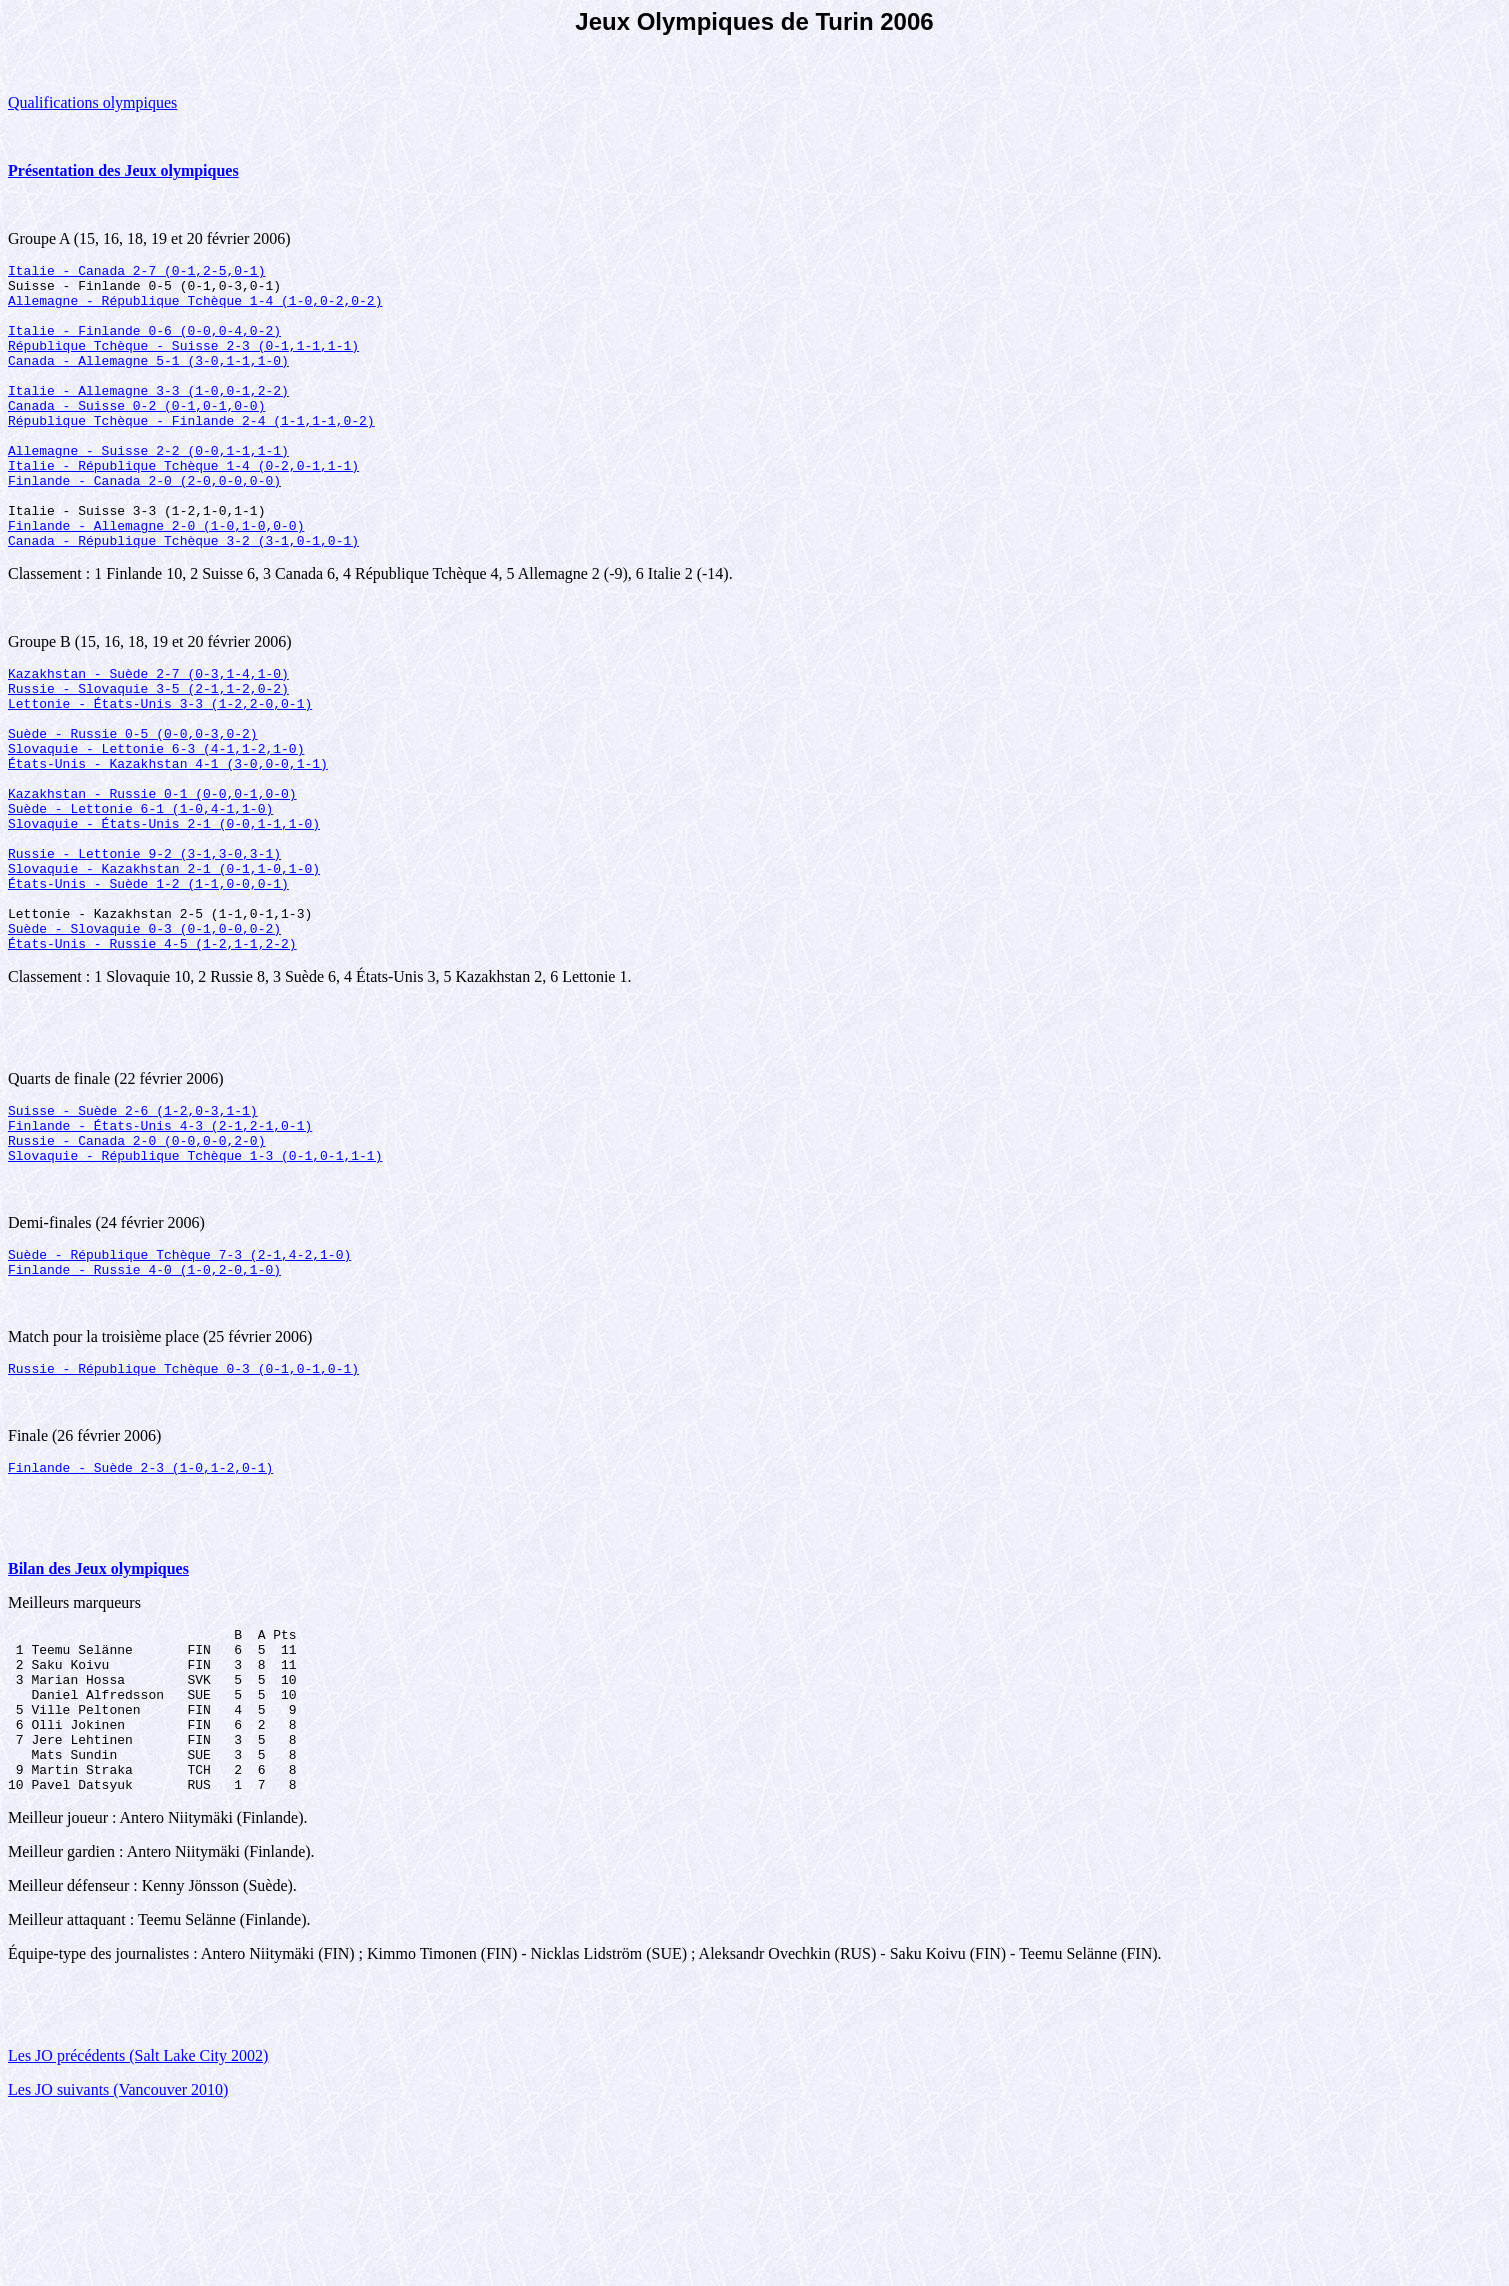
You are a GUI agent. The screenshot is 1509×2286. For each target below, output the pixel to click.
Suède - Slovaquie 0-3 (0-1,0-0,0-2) (144, 1039)
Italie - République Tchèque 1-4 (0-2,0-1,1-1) (183, 507)
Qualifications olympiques (92, 102)
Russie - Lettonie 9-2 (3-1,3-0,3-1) (144, 949)
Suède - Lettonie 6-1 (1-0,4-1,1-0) (140, 895)
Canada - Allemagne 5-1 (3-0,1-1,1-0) (148, 381)
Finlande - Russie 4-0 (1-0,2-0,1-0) (144, 1401)
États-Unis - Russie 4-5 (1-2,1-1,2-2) (152, 1057)
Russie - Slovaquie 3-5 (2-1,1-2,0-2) (148, 751)
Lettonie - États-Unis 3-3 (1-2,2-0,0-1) (160, 769)
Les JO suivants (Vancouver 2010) (118, 2260)
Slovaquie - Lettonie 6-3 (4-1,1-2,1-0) (156, 823)
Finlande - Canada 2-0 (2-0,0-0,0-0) (144, 525)
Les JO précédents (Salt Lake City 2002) (138, 2226)
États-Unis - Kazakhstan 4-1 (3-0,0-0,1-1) (168, 841)
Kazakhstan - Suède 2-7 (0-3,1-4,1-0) (148, 733)
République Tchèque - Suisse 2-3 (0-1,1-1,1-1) (183, 363)
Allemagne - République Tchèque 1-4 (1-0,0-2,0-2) (195, 309)
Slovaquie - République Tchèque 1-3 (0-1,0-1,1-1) (195, 1281)
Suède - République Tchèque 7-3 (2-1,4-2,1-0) (179, 1383)
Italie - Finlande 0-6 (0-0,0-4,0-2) (144, 345)
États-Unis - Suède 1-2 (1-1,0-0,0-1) (148, 985)
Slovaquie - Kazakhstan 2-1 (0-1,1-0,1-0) (164, 967)
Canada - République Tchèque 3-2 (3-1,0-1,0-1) (183, 597)
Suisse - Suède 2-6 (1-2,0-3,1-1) (133, 1227)
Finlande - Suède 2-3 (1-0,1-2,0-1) (140, 1605)
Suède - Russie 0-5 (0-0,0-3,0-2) (133, 805)
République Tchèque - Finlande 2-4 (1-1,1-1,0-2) (191, 453)
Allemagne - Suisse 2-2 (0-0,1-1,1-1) (148, 489)
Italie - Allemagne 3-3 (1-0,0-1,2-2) (148, 417)
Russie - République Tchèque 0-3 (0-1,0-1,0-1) (183, 1503)
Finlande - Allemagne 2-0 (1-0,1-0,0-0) (156, 579)
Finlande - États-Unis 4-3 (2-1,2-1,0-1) (160, 1245)
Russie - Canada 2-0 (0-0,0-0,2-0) (136, 1263)
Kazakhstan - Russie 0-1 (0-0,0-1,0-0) (152, 877)
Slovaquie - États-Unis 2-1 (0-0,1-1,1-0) (164, 913)
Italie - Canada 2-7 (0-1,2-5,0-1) (136, 273)
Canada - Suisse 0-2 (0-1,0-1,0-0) (136, 435)
